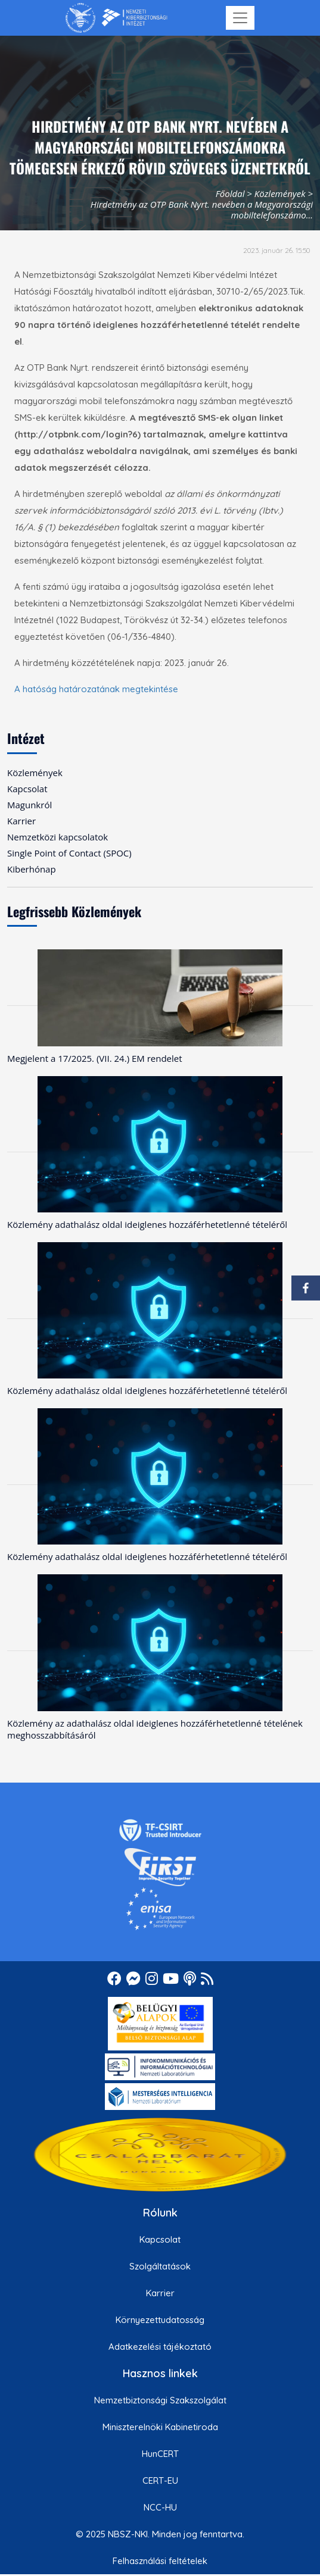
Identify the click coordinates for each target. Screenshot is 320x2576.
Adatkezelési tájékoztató (160, 2346)
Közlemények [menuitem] (35, 773)
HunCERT (160, 2453)
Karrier (160, 2293)
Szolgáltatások (160, 2266)
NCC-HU (160, 2507)
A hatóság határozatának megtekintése (96, 689)
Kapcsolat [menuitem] (27, 789)
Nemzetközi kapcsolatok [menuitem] (57, 837)
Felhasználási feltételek (160, 2560)
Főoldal (230, 193)
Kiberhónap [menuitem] (31, 869)
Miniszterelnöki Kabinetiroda (160, 2427)
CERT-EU (160, 2480)
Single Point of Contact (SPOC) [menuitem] (69, 853)
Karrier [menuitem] (21, 821)
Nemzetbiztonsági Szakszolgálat (160, 2400)
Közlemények (280, 193)
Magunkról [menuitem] (29, 805)
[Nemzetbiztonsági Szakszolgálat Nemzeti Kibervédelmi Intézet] (116, 18)
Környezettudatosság (160, 2319)
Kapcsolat (160, 2239)
